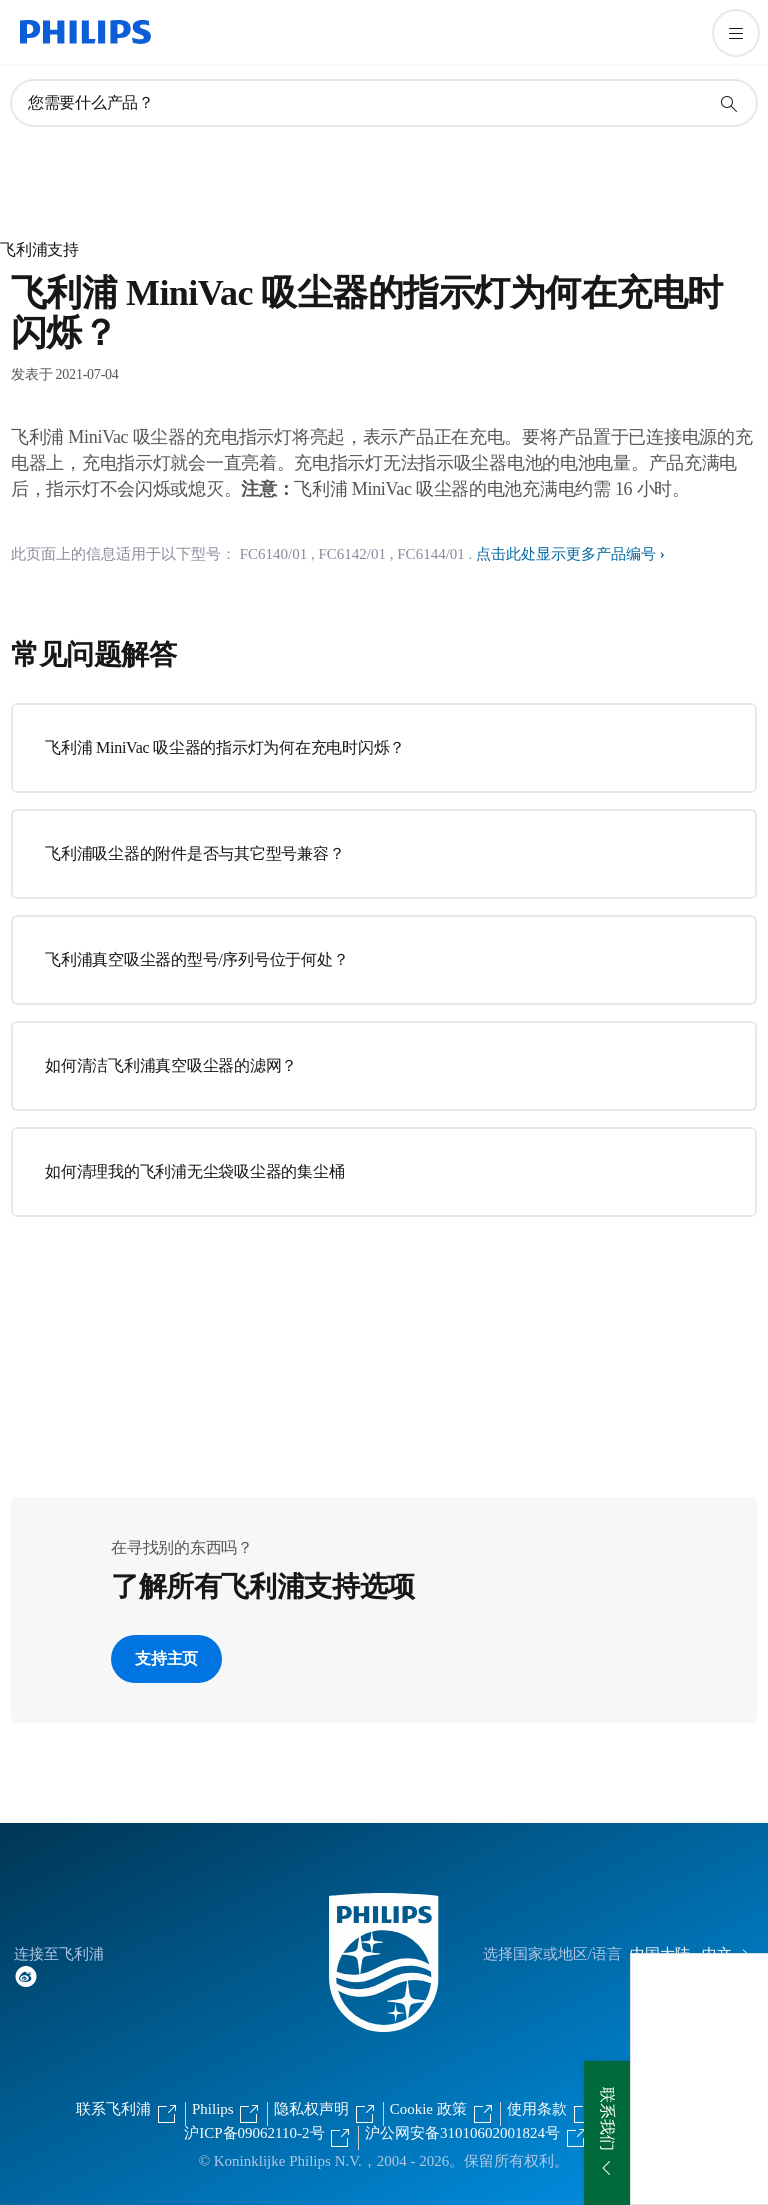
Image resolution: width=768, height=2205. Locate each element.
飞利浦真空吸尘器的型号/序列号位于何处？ (196, 959)
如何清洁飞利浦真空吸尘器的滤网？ (171, 1065)
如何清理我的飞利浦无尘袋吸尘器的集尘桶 (194, 1171)
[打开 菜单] (736, 33)
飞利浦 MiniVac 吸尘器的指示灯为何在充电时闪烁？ (225, 747)
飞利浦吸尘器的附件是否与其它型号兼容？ (194, 853)
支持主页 (166, 1658)
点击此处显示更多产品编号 (566, 554)
